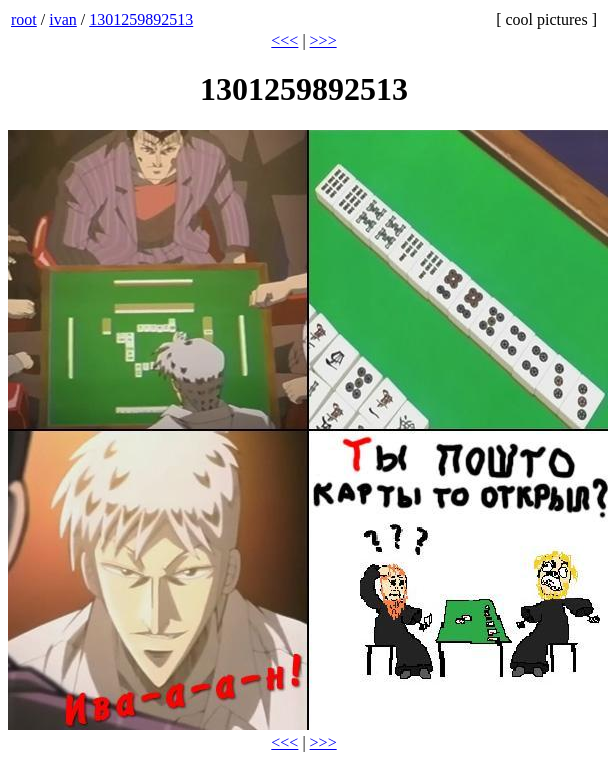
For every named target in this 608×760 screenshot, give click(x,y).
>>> (323, 40)
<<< (284, 40)
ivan (63, 19)
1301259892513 (141, 19)
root (24, 19)
